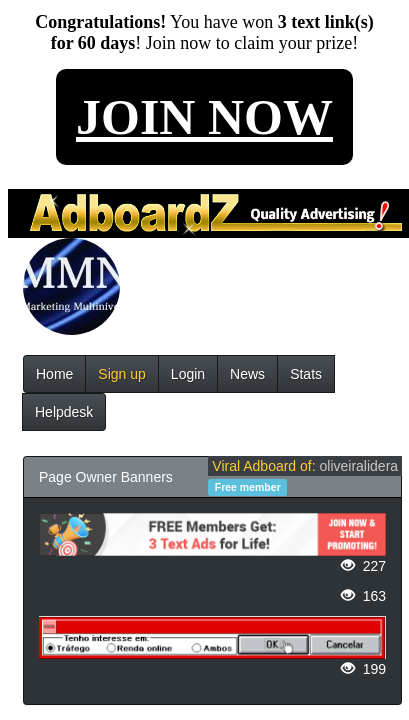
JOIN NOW (204, 117)
